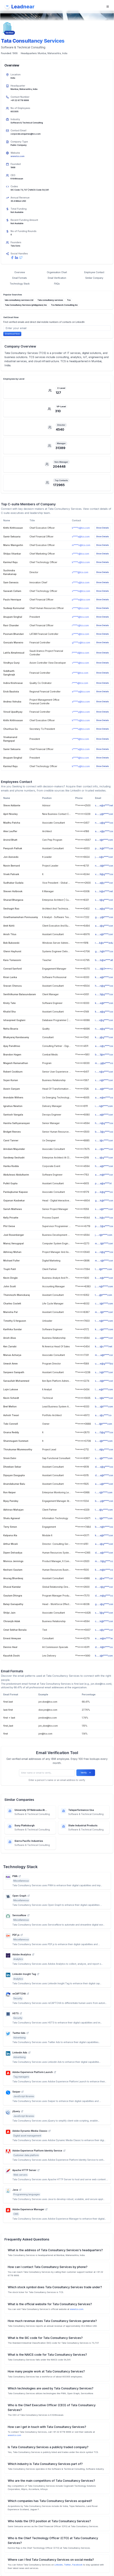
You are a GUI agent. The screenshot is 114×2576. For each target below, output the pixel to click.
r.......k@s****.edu (104, 942)
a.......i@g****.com (104, 925)
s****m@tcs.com (81, 591)
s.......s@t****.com (104, 1209)
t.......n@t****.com (104, 1320)
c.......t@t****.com (104, 1303)
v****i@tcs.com (80, 662)
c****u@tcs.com (81, 728)
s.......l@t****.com (104, 1518)
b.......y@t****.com (104, 1501)
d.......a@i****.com (104, 1552)
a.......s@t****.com (104, 934)
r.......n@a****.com (104, 1071)
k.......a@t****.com (104, 977)
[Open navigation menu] (107, 6)
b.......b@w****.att (104, 960)
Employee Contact (94, 272)
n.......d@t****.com (104, 865)
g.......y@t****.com (104, 917)
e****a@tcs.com (81, 691)
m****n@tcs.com (81, 545)
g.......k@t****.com (104, 1200)
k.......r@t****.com (104, 1329)
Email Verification (57, 277)
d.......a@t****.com (104, 1475)
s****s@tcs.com (80, 582)
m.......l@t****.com (104, 1243)
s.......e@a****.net (104, 805)
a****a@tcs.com (81, 701)
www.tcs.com (17, 156)
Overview (19, 272)
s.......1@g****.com (104, 1612)
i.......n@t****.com (104, 1106)
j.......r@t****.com (103, 1234)
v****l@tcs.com (80, 739)
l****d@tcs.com (80, 652)
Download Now (12, 334)
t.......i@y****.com (104, 1509)
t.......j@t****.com (103, 1295)
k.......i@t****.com (104, 1655)
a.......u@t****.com (104, 1483)
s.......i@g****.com (104, 1157)
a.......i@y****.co (103, 1415)
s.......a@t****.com (104, 1114)
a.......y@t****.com (104, 814)
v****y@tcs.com (81, 711)
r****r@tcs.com (80, 625)
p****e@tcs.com (81, 599)
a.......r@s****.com (104, 1149)
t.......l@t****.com (103, 1269)
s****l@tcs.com (80, 608)
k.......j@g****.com (104, 1037)
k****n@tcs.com (81, 527)
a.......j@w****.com (104, 1578)
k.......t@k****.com (104, 1398)
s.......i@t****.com (104, 1440)
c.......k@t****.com (104, 1621)
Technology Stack (20, 283)
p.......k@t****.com (104, 848)
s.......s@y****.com (104, 1629)
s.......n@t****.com (104, 1080)
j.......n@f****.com (104, 1286)
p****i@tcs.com (80, 634)
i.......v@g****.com (104, 1020)
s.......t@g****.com (104, 899)
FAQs (57, 283)
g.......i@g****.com (104, 1604)
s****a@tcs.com (81, 536)
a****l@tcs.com (80, 616)
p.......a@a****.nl (103, 1183)
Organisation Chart (57, 272)
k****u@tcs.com (81, 562)
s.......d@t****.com (104, 1380)
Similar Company (94, 277)
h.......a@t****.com (104, 1166)
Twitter (67, 2564)
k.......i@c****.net (103, 1346)
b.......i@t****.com (104, 1406)
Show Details (102, 528)
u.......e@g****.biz (104, 1363)
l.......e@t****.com (104, 1389)
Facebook (77, 2564)
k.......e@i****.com (104, 1277)
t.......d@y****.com (104, 1449)
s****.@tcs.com (80, 572)
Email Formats (19, 277)
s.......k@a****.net (104, 891)
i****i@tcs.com (80, 683)
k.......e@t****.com (104, 1003)
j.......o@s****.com (104, 856)
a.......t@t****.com (104, 839)
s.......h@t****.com (104, 1372)
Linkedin (58, 2564)
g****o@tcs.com (81, 642)
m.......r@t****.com (104, 1260)
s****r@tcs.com (80, 553)
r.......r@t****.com (103, 1492)
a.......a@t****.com (104, 1088)
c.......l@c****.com (104, 1140)
